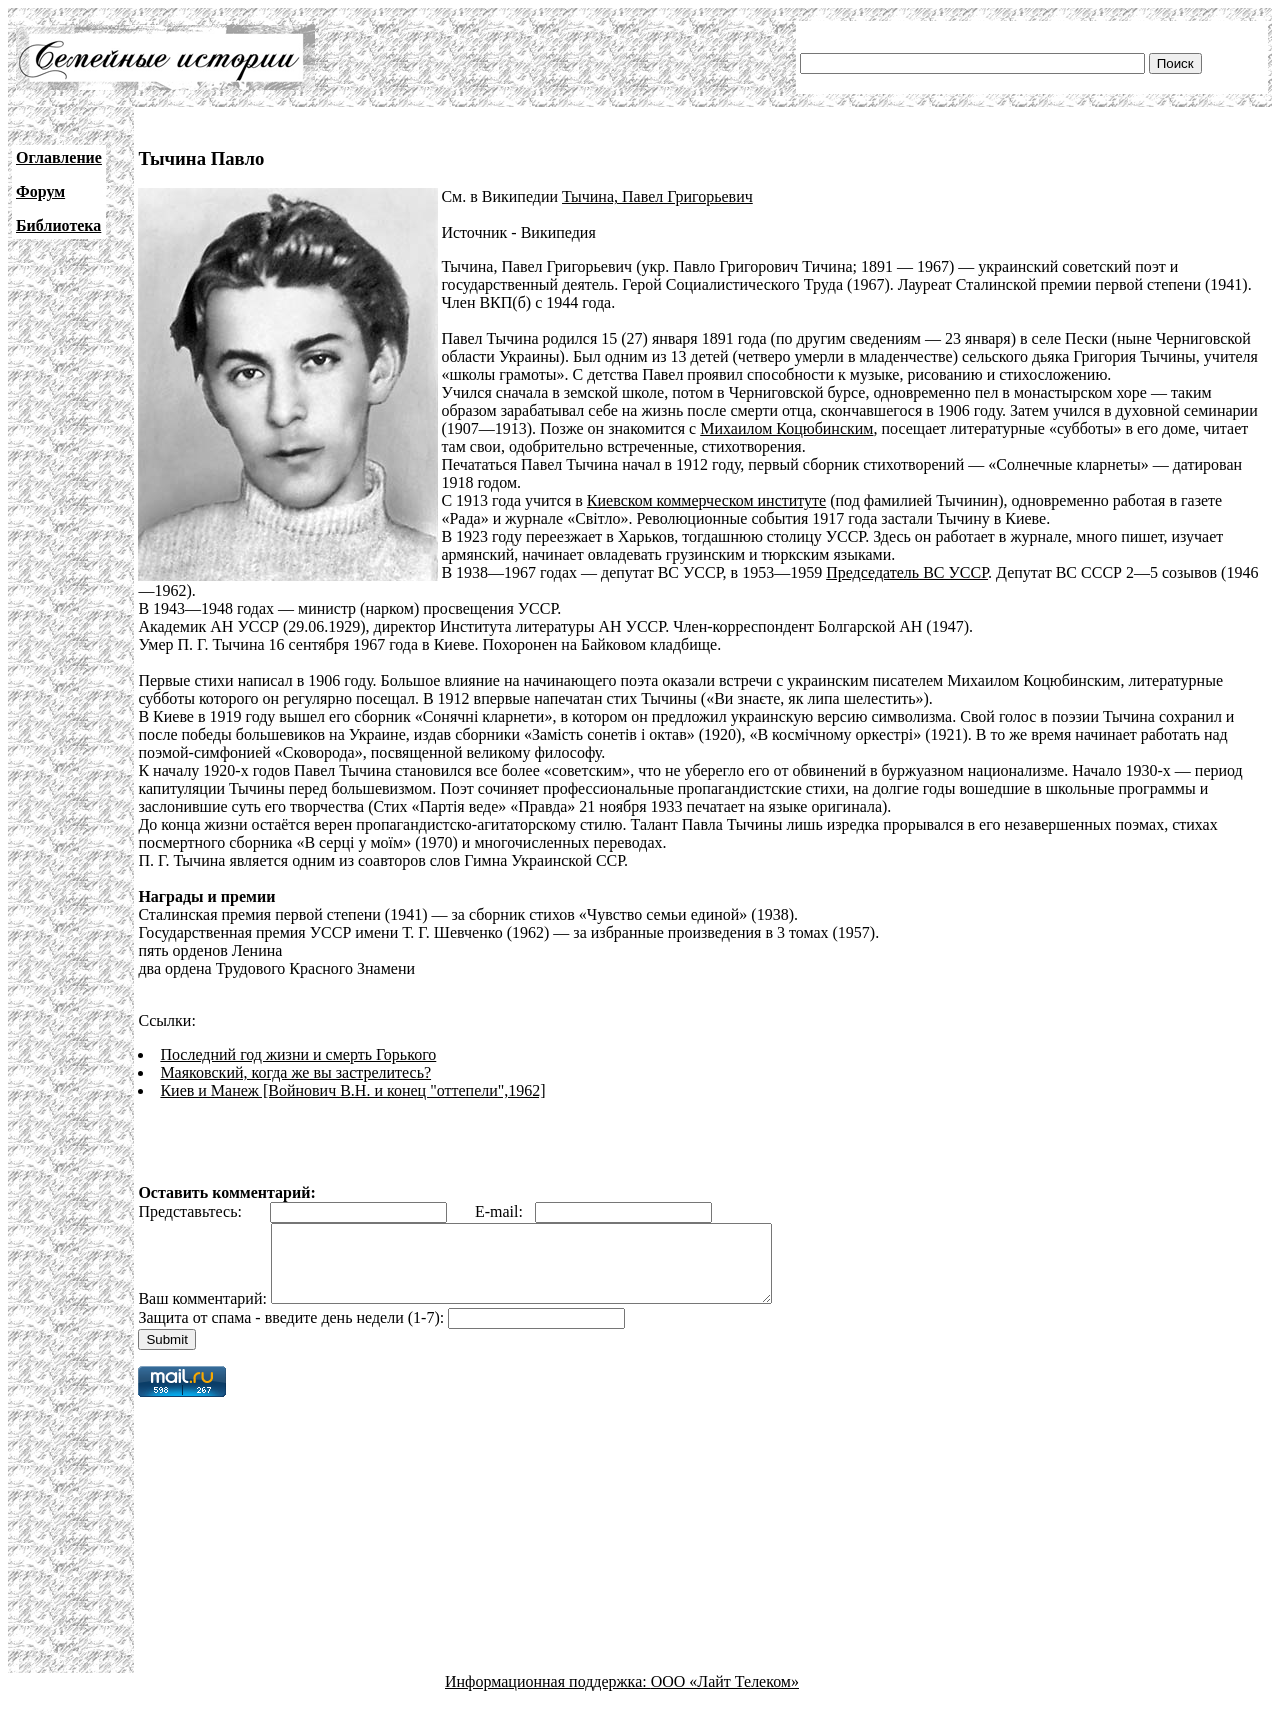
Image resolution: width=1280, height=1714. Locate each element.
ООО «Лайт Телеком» (725, 1696)
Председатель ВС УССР (907, 572)
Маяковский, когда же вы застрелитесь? (295, 1072)
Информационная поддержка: (548, 1696)
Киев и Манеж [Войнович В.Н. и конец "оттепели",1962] (352, 1090)
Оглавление (59, 157)
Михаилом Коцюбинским (786, 428)
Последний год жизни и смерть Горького (298, 1054)
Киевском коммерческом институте (706, 500)
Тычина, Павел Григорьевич (657, 196)
